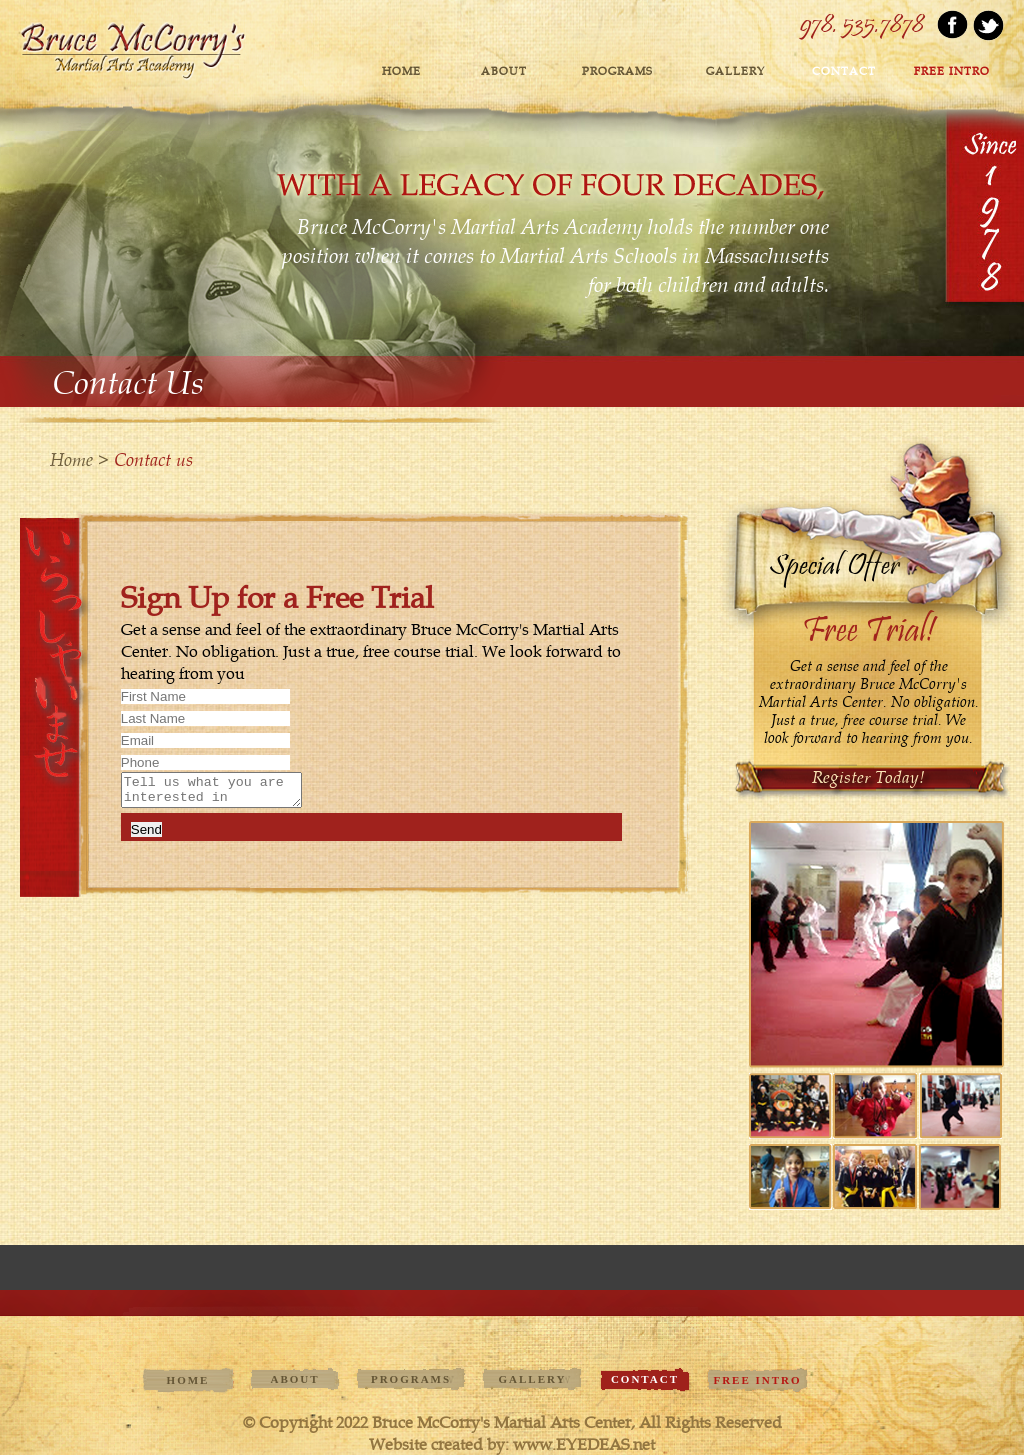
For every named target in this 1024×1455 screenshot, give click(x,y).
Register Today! (868, 777)
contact (844, 71)
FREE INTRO (952, 71)
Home (401, 71)
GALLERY (735, 71)
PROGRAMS (617, 71)
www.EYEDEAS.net (584, 1444)
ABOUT (504, 71)
